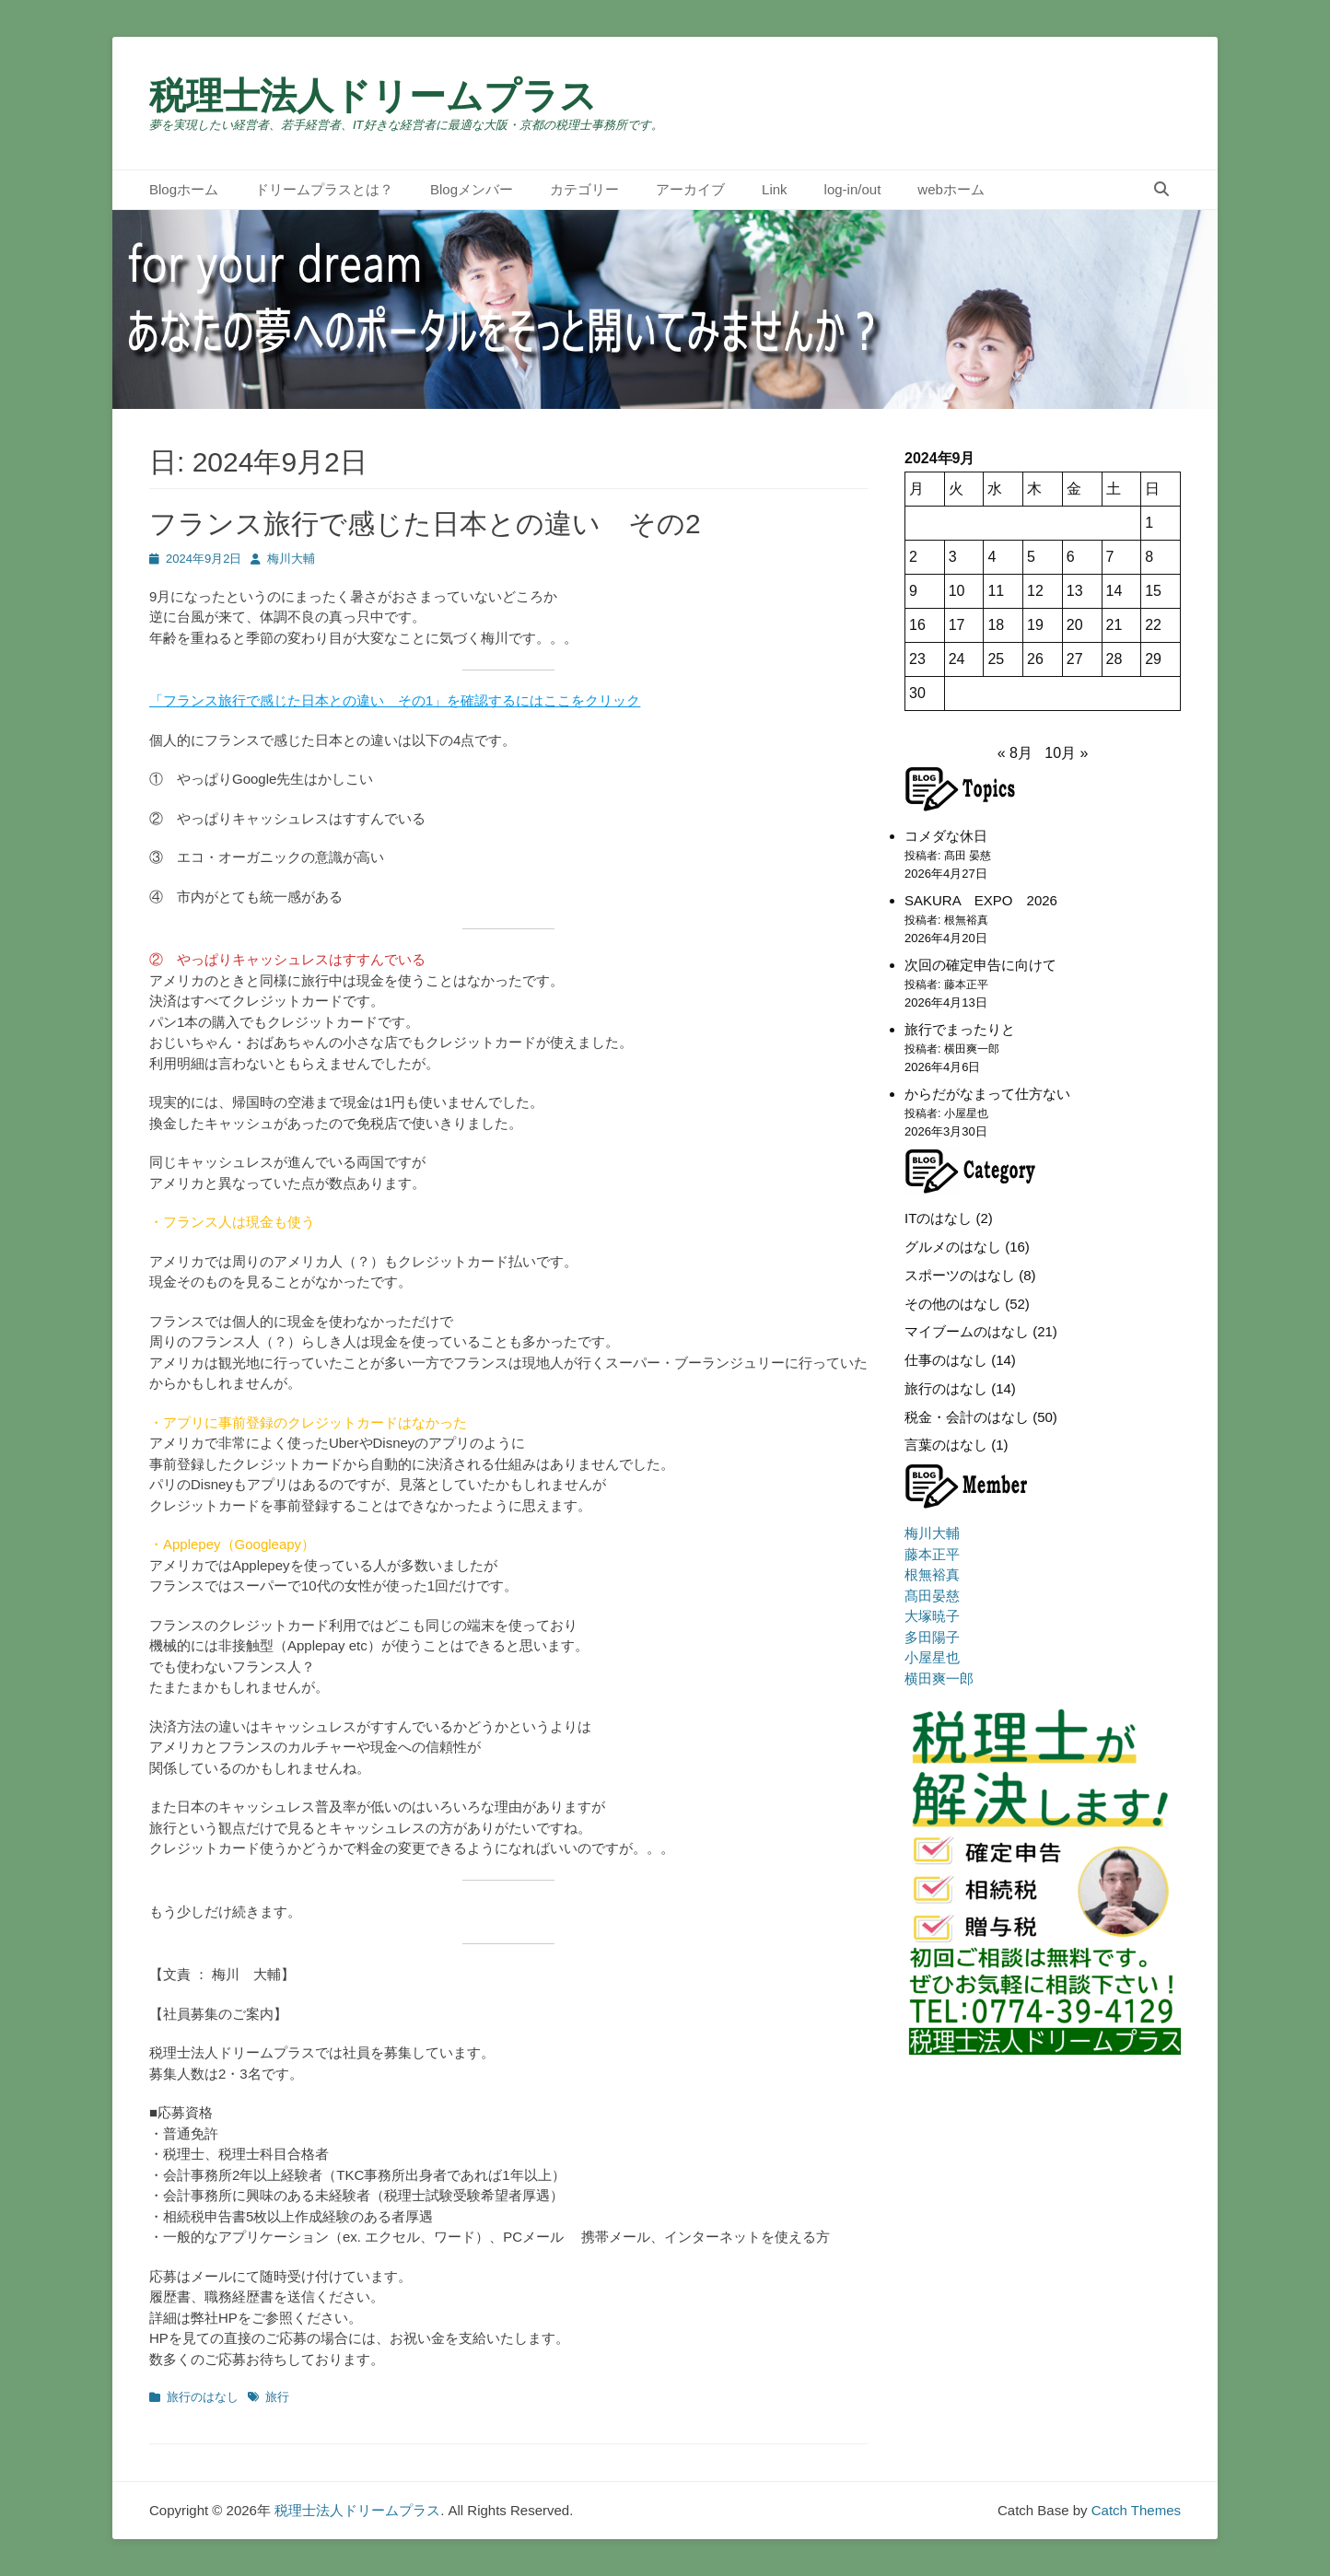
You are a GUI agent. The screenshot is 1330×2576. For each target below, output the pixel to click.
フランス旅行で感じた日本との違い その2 (425, 523)
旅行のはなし (203, 2397)
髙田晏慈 (932, 1595)
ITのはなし (938, 1218)
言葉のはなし (945, 1444)
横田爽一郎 (939, 1678)
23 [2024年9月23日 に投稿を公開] (917, 659)
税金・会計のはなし (966, 1417)
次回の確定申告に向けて (980, 965)
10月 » (1066, 753)
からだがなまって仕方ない (987, 1094)
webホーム (951, 189)
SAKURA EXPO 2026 (980, 900)
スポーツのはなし (959, 1275)
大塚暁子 (932, 1616)
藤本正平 (932, 1554)
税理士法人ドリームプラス (373, 96)
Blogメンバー (471, 189)
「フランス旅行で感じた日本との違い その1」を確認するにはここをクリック (394, 700)
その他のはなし (952, 1303)
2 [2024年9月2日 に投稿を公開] (913, 557)
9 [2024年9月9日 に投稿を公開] (913, 591)
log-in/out (852, 189)
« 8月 (1015, 753)
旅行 (277, 2397)
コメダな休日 (945, 836)
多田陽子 (932, 1637)
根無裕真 (932, 1574)
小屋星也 (932, 1657)
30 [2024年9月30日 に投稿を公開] (917, 693)
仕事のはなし (945, 1360)
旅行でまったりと (959, 1029)
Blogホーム (183, 189)
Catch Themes (1136, 2510)
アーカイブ (690, 189)
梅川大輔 (291, 558)
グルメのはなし (952, 1246)
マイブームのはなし (966, 1331)
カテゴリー (584, 189)
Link (775, 189)
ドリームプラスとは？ (324, 189)
